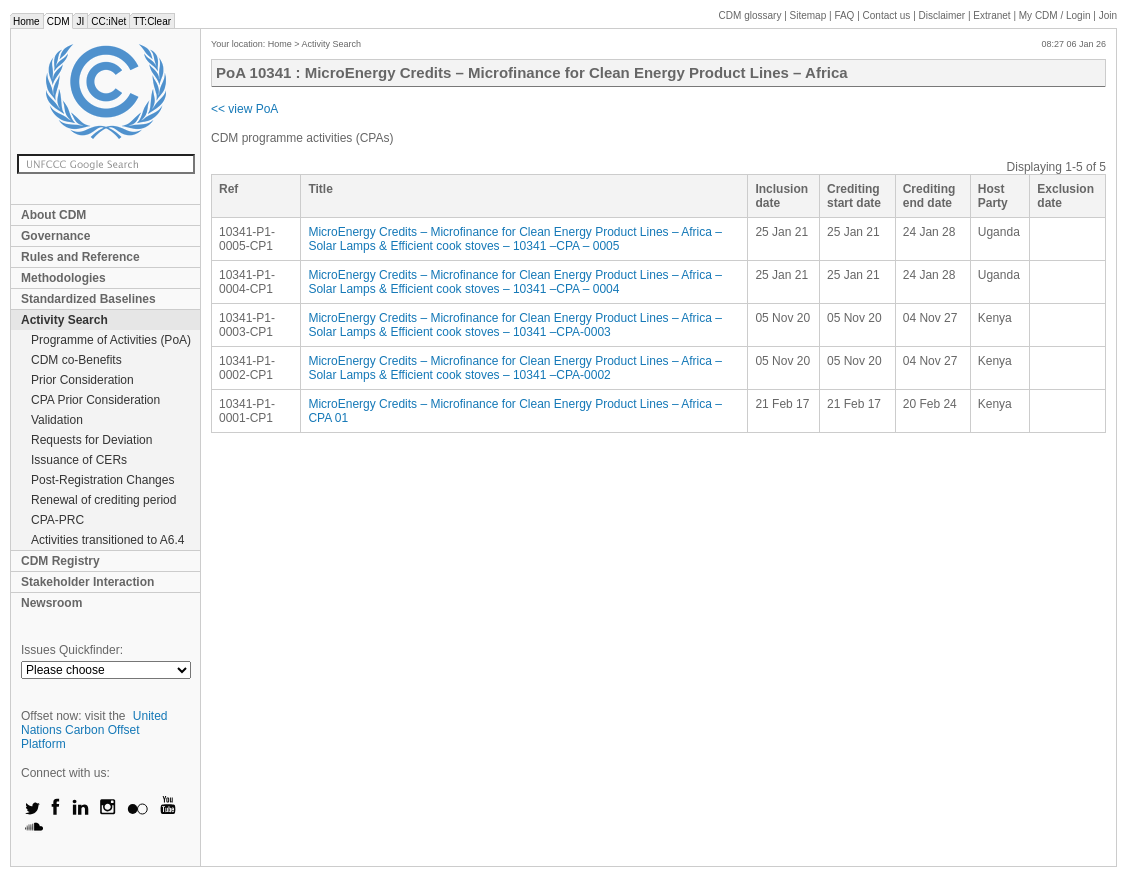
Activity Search (64, 320)
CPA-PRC (57, 520)
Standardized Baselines (88, 299)
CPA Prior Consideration (95, 400)
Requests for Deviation (91, 440)
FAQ (844, 15)
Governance (55, 236)
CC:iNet (108, 21)
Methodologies (63, 278)
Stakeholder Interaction (87, 582)
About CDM (53, 215)
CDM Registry (60, 561)
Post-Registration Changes (102, 480)
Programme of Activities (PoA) (111, 340)
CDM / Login (1056, 15)
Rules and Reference (80, 257)
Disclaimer (942, 15)
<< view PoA (244, 109)
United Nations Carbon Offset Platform (94, 730)
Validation (57, 420)
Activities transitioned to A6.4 (107, 540)
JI (80, 21)
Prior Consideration (82, 380)
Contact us (887, 15)
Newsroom (51, 603)
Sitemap (808, 15)
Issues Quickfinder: (72, 650)
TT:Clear (152, 21)
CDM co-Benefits (76, 360)
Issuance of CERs (79, 460)
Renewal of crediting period (103, 500)
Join (1108, 15)
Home (26, 21)
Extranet (991, 15)
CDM (58, 21)
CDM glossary (750, 15)
